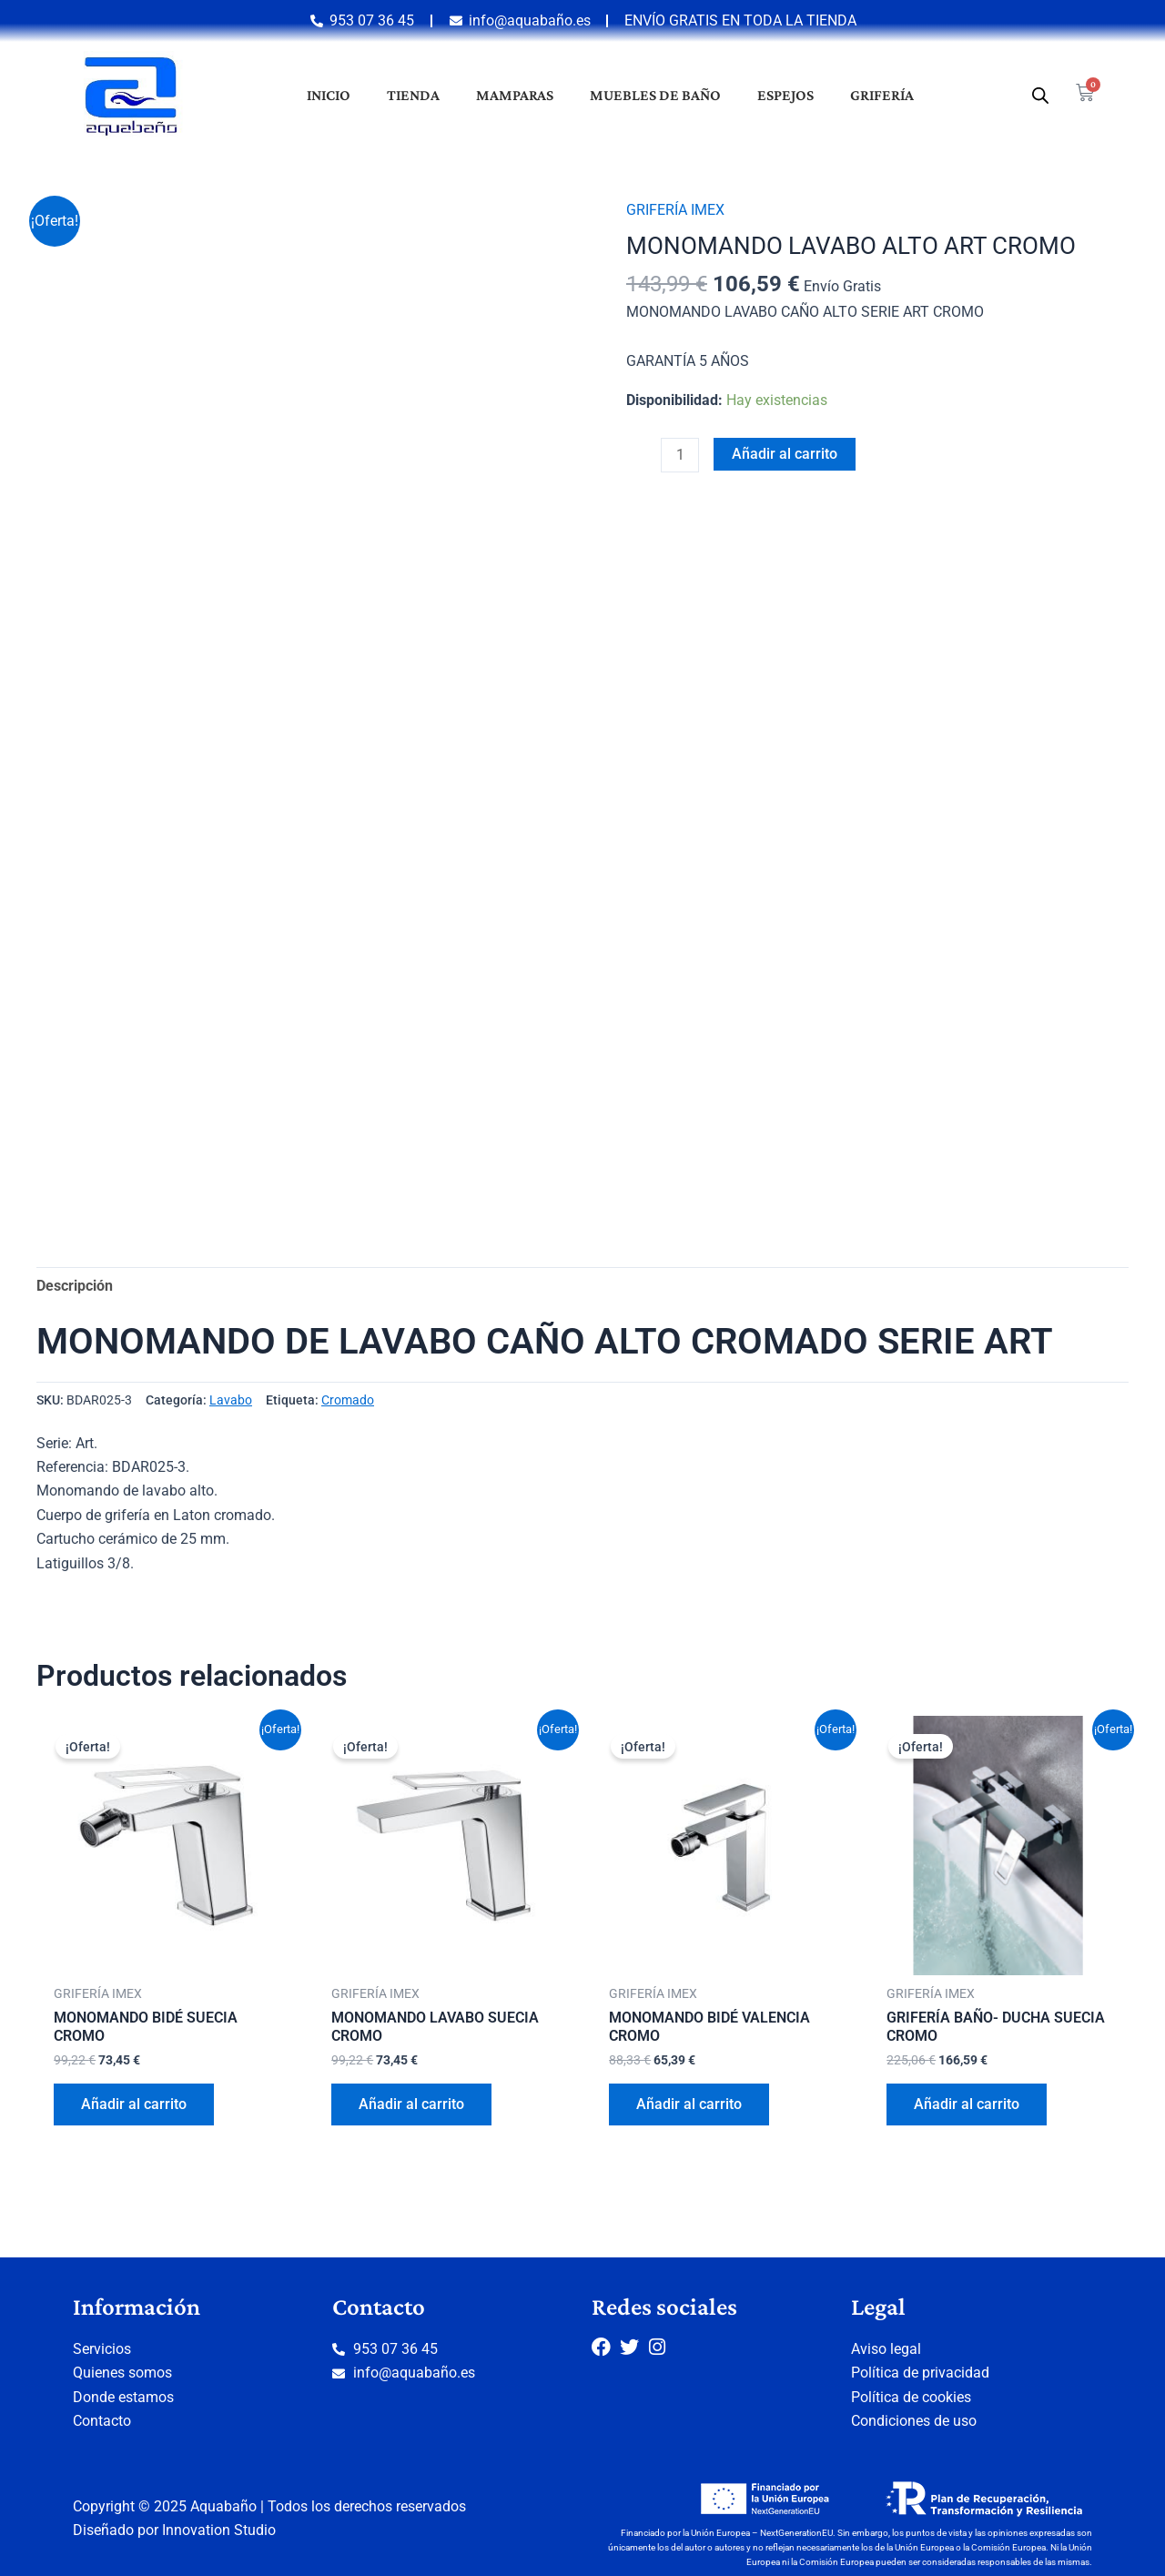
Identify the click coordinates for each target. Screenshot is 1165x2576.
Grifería (882, 95)
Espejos (785, 95)
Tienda (413, 95)
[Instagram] (663, 2347)
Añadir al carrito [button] (134, 2105)
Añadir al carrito (784, 453)
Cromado (347, 1400)
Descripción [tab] (74, 1285)
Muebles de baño (655, 95)
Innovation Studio (219, 2530)
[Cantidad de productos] (680, 455)
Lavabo (230, 1400)
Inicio (328, 95)
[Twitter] (634, 2347)
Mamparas (514, 95)
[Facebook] (606, 2347)
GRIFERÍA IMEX (675, 209)
